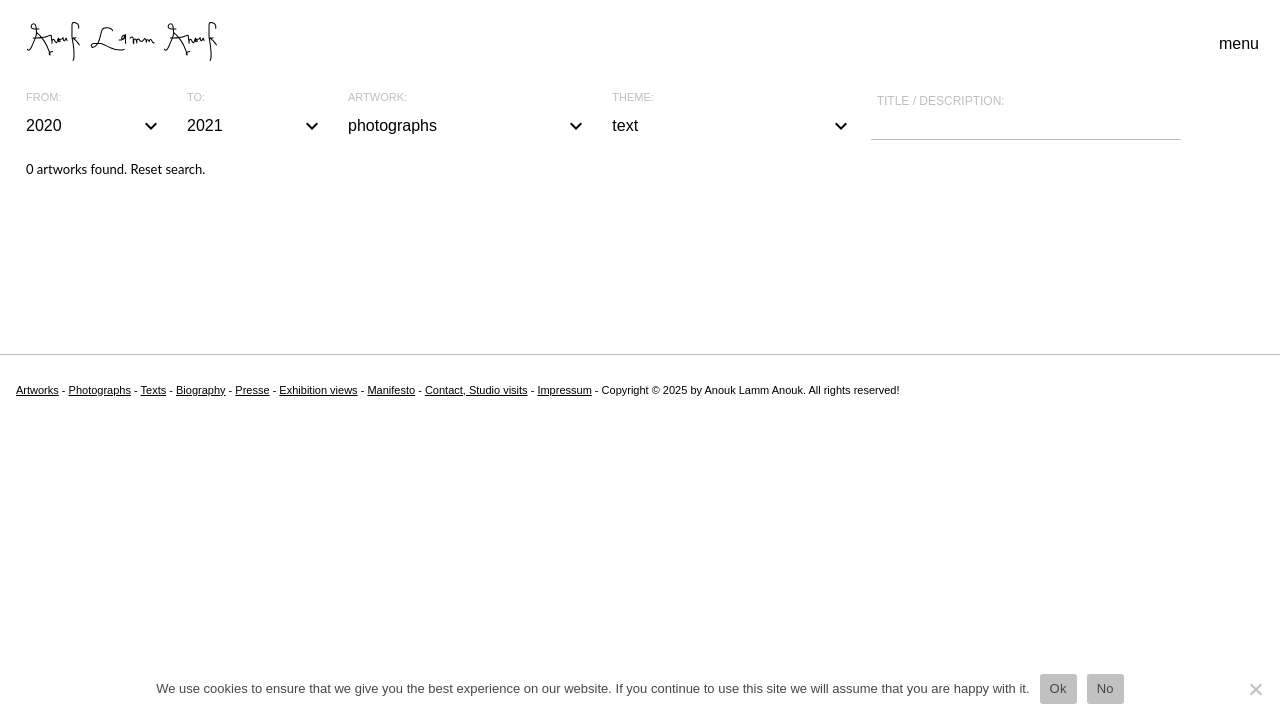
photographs (468, 126)
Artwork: (377, 97)
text (732, 126)
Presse (252, 390)
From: (43, 97)
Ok (1058, 688)
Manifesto (391, 390)
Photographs (100, 390)
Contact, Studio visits (476, 390)
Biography (201, 390)
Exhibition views (318, 390)
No (1105, 688)
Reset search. (167, 169)
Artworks (37, 390)
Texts (154, 390)
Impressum (564, 390)
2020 (94, 126)
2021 (255, 126)
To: (196, 97)
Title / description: (941, 101)
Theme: (633, 97)
